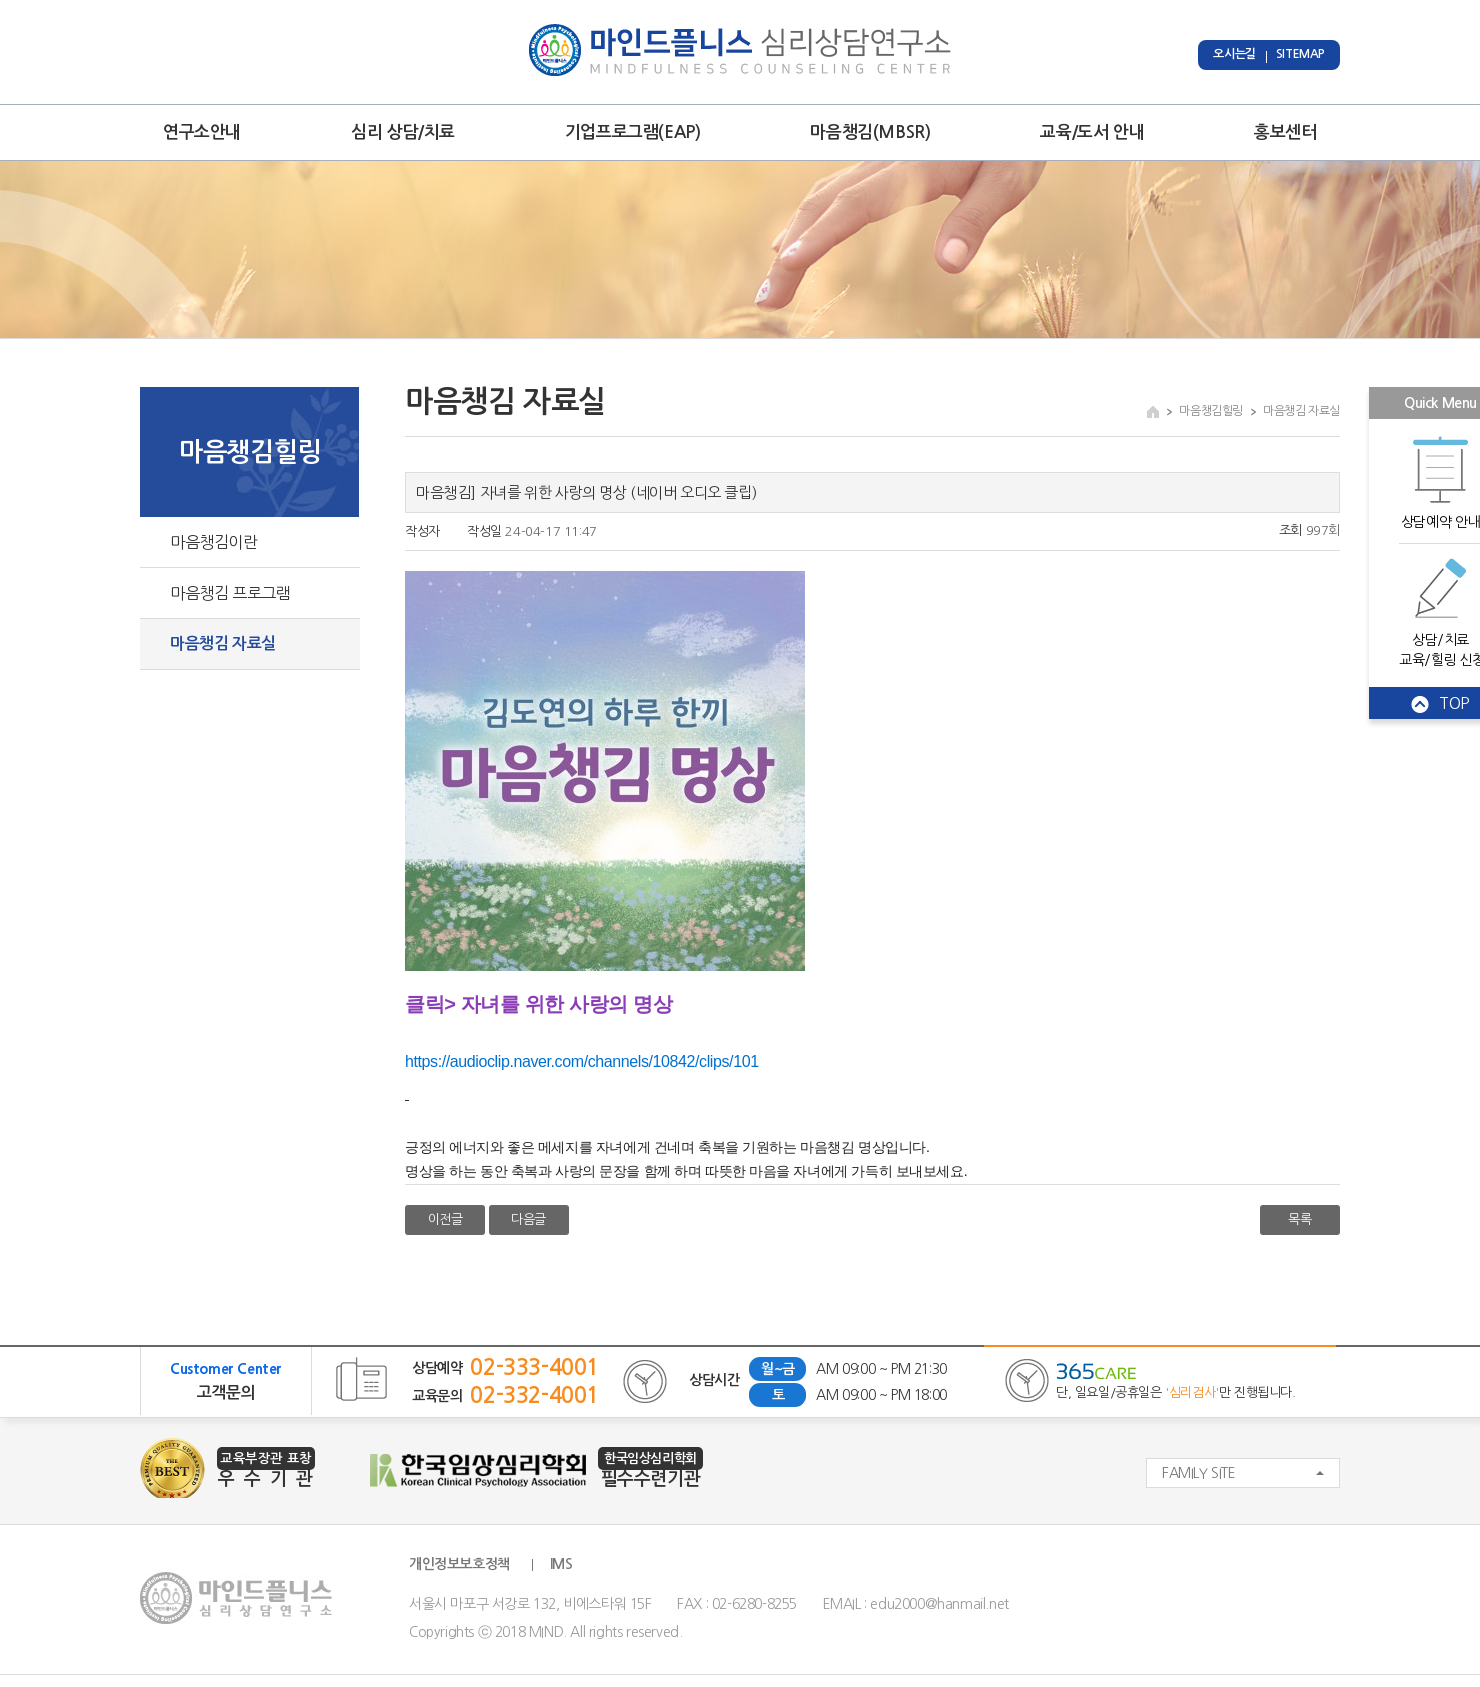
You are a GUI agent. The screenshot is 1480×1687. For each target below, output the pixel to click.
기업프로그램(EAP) (633, 132)
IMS (561, 1564)
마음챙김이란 (214, 542)
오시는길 (1234, 54)
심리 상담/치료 (403, 132)
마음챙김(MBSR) (870, 132)
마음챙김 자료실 (223, 643)
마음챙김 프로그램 (230, 593)
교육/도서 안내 (1092, 132)
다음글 (528, 1219)
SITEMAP (1300, 54)
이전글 (445, 1219)
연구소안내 (202, 132)
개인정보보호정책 (459, 1564)
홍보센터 (1285, 132)
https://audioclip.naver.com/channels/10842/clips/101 (582, 1061)
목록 (1299, 1219)
